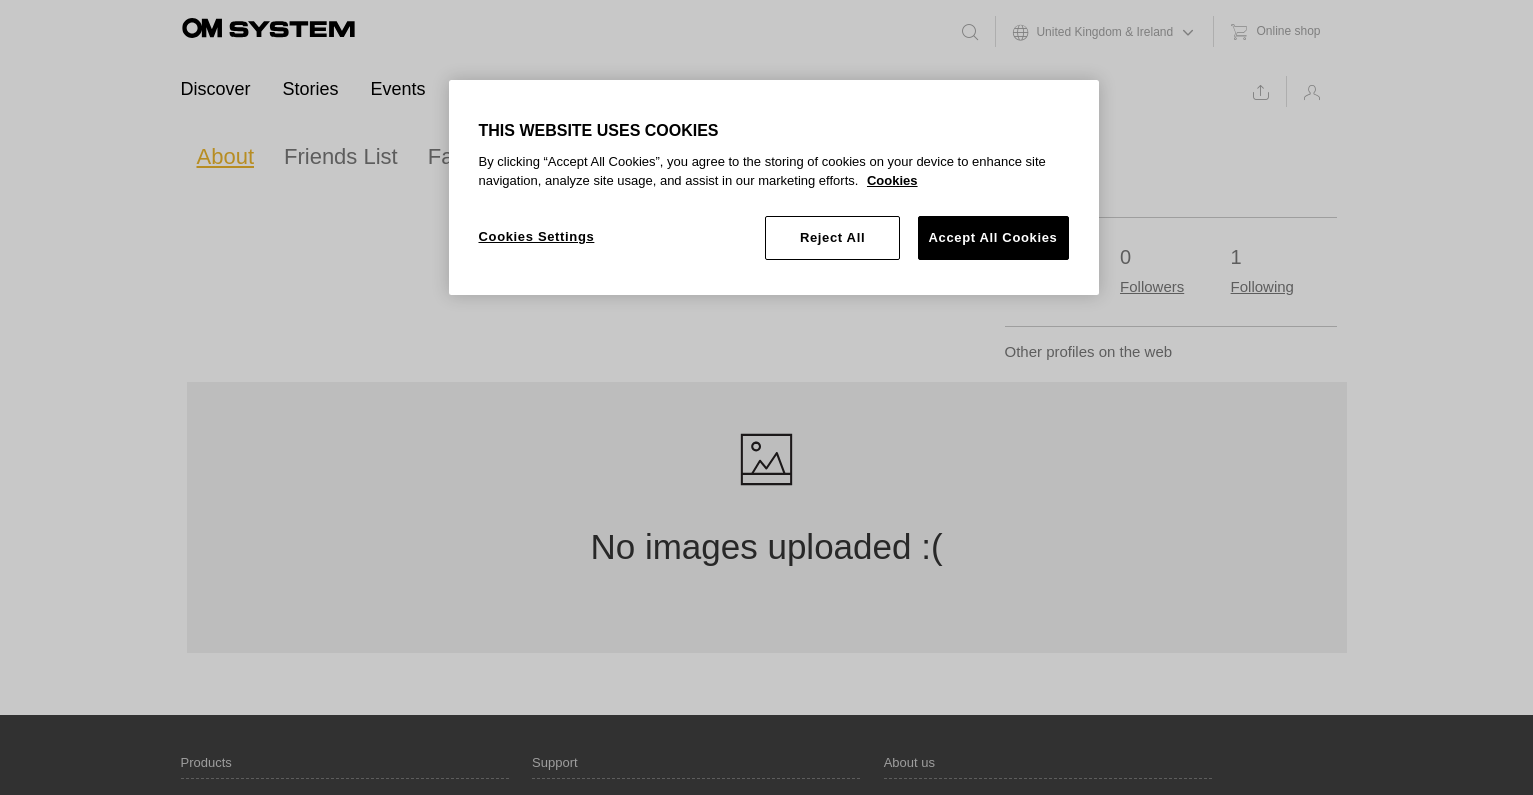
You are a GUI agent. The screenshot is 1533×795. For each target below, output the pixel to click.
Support (631, 89)
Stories (311, 89)
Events (398, 89)
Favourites (479, 156)
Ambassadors (513, 89)
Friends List (341, 156)
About (226, 156)
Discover (216, 89)
